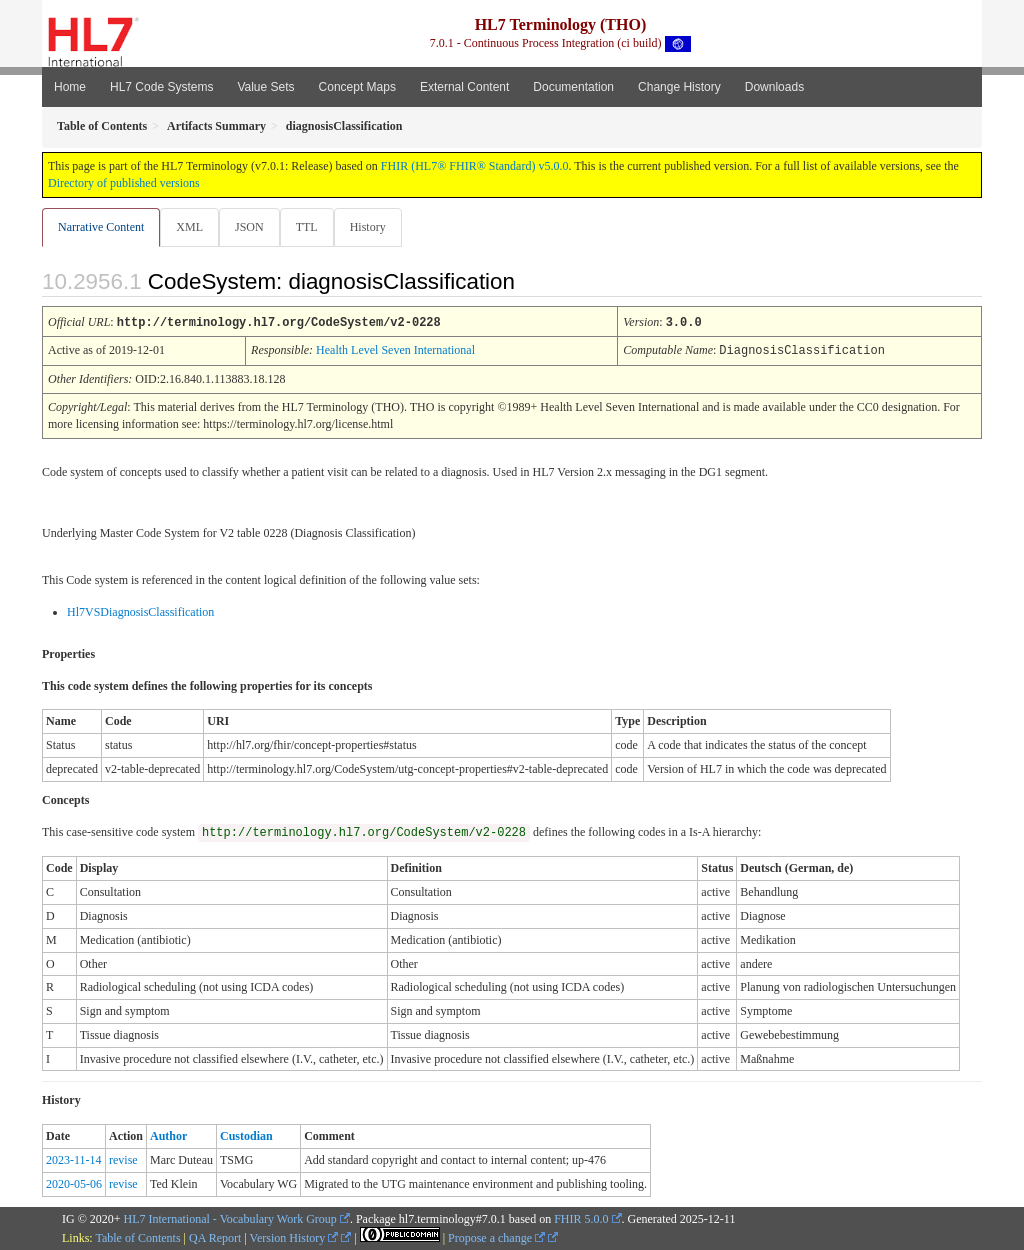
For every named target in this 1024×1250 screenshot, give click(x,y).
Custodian (246, 1135)
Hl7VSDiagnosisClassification (140, 611)
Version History (294, 1237)
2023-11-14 (74, 1159)
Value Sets (265, 87)
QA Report (215, 1237)
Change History (679, 87)
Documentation (573, 87)
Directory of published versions (124, 183)
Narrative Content (101, 227)
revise (123, 1159)
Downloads (774, 87)
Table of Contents (137, 1237)
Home (70, 87)
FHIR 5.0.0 (581, 1218)
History (376, 227)
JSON (253, 227)
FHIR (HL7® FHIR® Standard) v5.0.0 (475, 166)
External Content (464, 87)
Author (168, 1135)
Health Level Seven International (395, 350)
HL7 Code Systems (161, 87)
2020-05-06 (74, 1183)
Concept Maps (357, 87)
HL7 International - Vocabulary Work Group (230, 1218)
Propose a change (496, 1237)
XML (191, 227)
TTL (313, 227)
